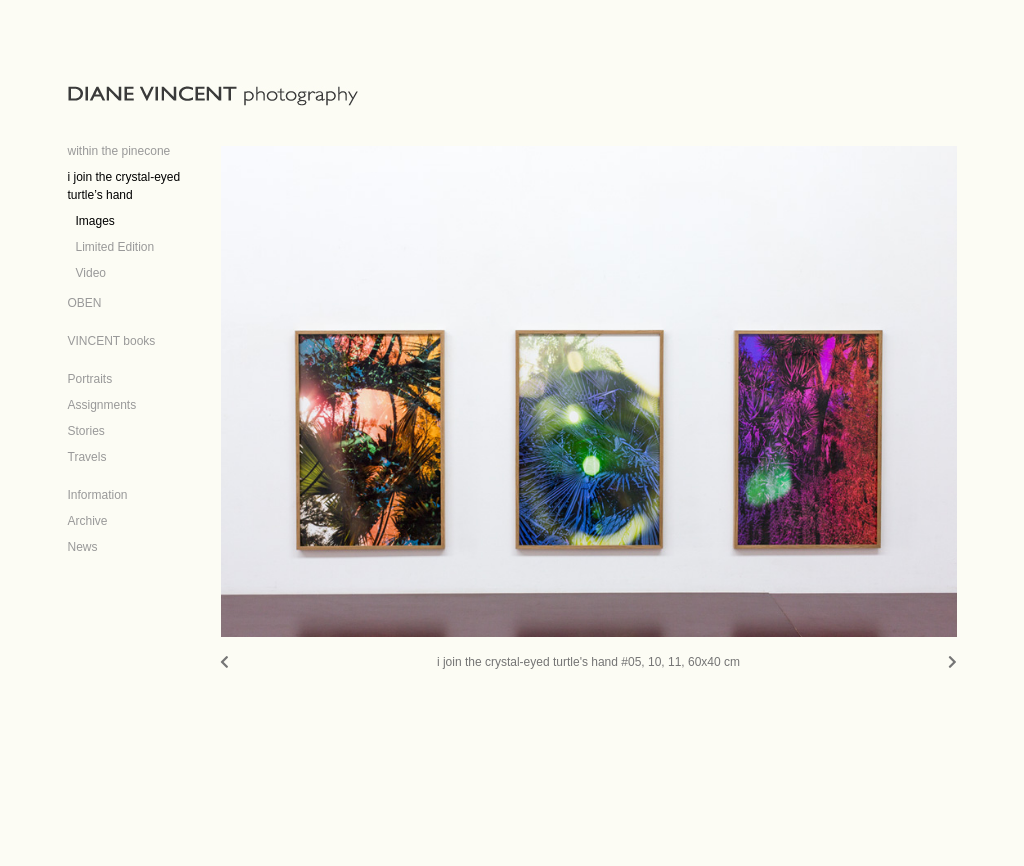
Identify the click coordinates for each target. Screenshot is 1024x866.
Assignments (102, 405)
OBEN (85, 303)
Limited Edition (115, 247)
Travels (87, 457)
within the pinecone (119, 151)
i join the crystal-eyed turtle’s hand (124, 186)
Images (95, 221)
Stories (86, 431)
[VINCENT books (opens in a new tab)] (112, 335)
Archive (88, 521)
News (83, 547)
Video (91, 273)
